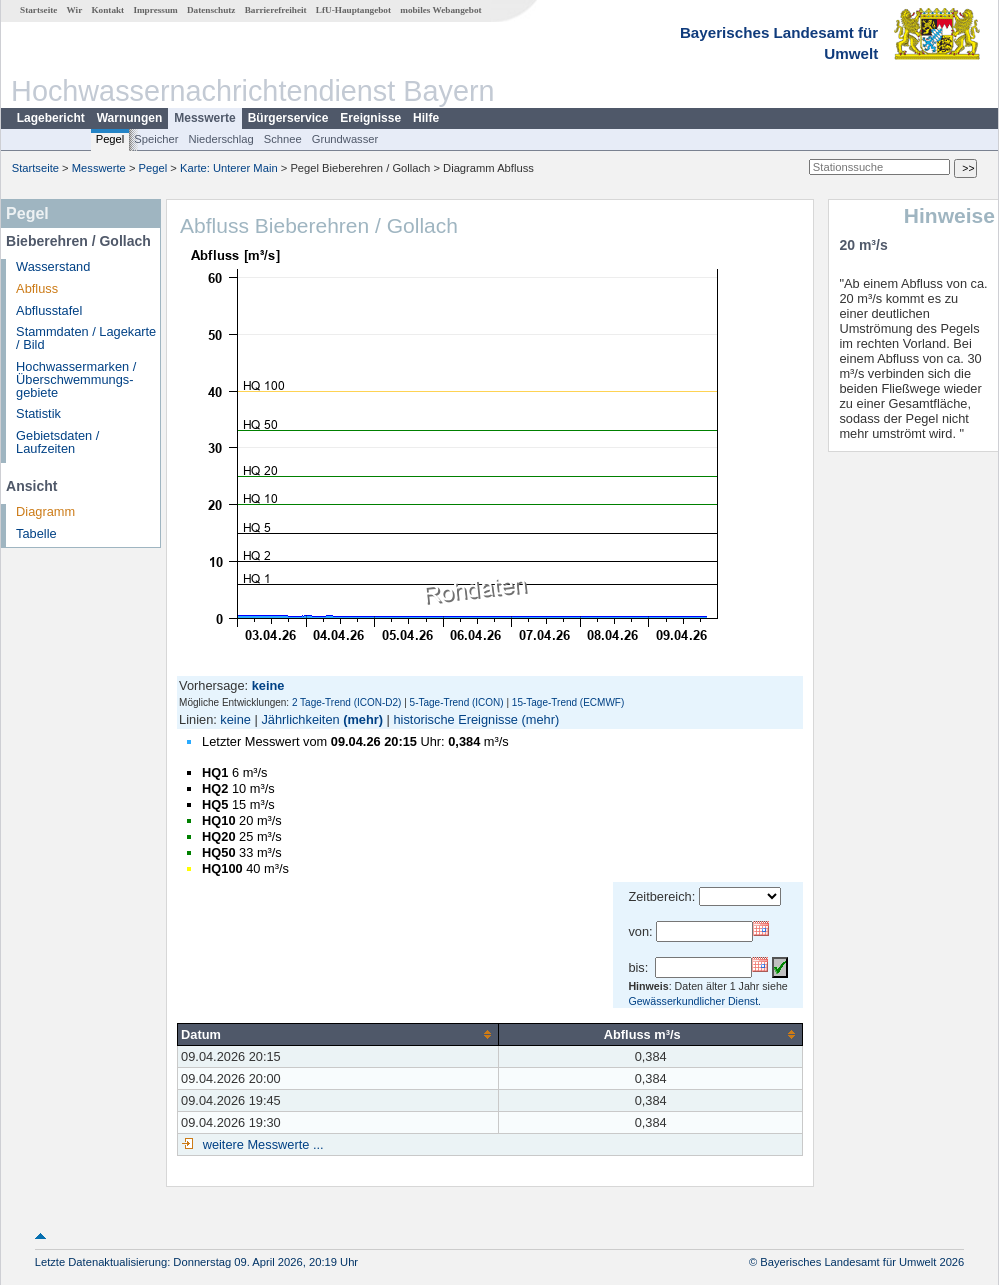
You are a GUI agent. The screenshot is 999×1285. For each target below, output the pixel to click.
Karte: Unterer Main (229, 168)
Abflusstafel (49, 310)
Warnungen (130, 118)
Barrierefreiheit (276, 10)
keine (235, 719)
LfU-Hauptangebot (353, 10)
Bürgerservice (288, 118)
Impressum (155, 10)
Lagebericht (51, 118)
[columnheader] (338, 1034)
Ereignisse (370, 118)
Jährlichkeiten (300, 719)
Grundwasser (345, 139)
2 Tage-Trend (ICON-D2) (346, 702)
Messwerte (204, 118)
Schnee (283, 139)
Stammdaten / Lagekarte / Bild (86, 338)
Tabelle (36, 533)
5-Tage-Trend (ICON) (457, 702)
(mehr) (363, 719)
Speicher (156, 139)
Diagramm (45, 511)
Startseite (38, 10)
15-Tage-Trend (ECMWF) (568, 702)
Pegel (110, 139)
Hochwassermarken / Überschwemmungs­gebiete (76, 379)
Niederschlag (220, 139)
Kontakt (107, 10)
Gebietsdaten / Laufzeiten (57, 442)
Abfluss (37, 288)
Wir (75, 10)
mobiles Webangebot (440, 10)
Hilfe (426, 118)
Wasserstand (53, 266)
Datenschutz (211, 10)
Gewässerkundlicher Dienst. (694, 1001)
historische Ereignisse (455, 719)
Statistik (38, 413)
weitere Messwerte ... (261, 1144)
